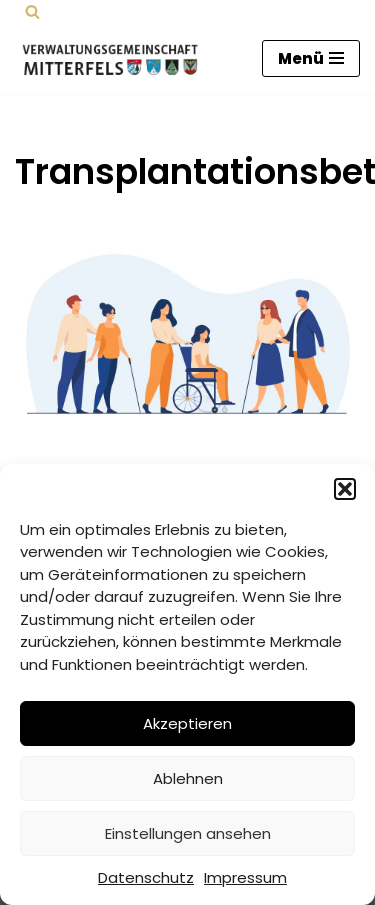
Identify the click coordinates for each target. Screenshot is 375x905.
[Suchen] (32, 11)
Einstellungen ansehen (188, 833)
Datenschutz (146, 877)
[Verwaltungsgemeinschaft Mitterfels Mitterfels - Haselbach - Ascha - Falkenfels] (115, 58)
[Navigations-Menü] (311, 58)
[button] (345, 489)
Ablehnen (188, 778)
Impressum (245, 877)
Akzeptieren (187, 723)
